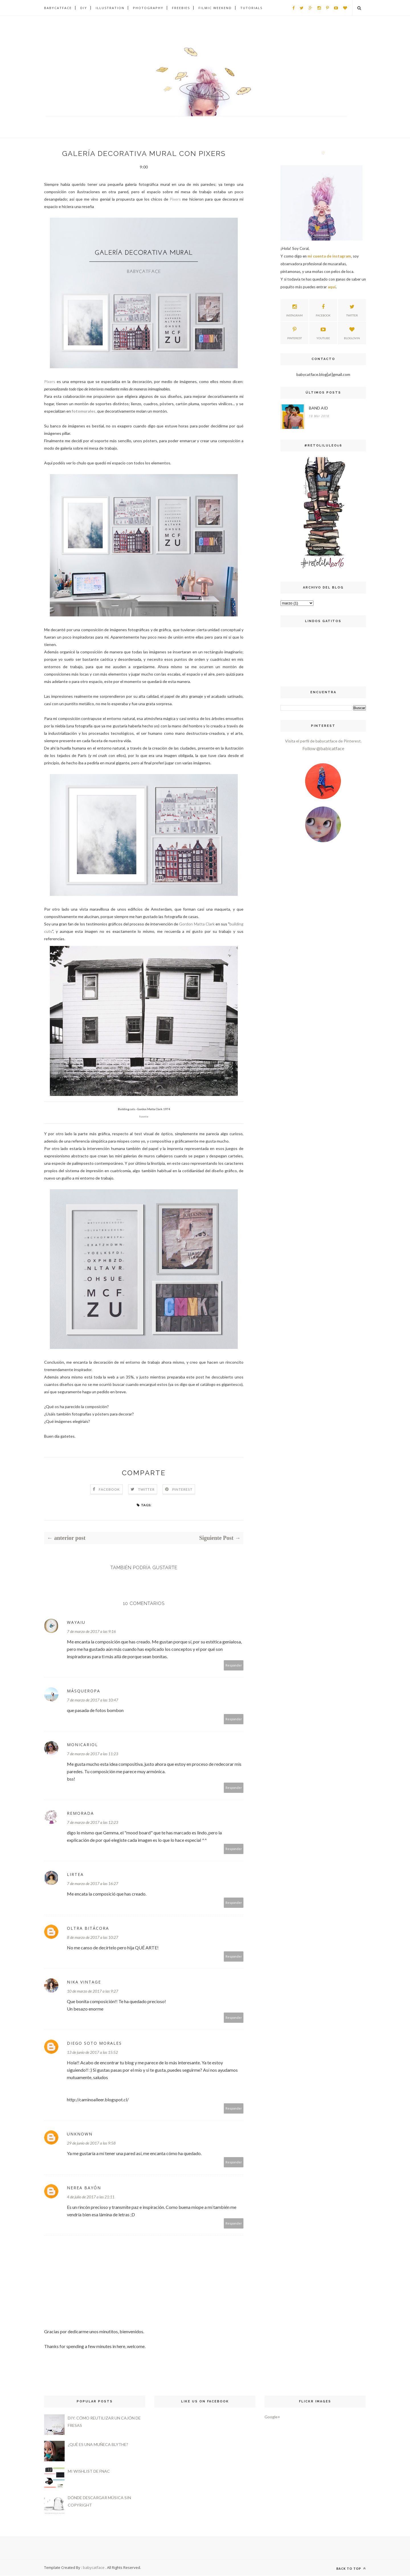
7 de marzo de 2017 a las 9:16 (91, 1631)
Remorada (80, 1813)
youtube (323, 332)
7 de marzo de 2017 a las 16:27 (92, 1883)
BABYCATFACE (58, 8)
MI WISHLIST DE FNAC (89, 2471)
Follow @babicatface (323, 748)
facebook (323, 309)
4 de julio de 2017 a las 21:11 (90, 2197)
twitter (352, 309)
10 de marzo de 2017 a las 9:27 (92, 1991)
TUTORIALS (251, 8)
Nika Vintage (84, 1982)
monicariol (82, 1745)
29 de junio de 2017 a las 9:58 (91, 2143)
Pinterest (182, 1489)
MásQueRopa (83, 1691)
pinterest (294, 332)
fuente (143, 1116)
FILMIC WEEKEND (215, 8)
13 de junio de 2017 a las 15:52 (92, 2052)
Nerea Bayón (84, 2188)
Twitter (146, 1489)
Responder (234, 1665)
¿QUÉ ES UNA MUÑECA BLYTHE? (98, 2444)
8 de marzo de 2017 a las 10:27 (92, 1937)
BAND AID (318, 408)
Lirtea (75, 1874)
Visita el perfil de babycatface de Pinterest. (323, 740)
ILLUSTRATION (110, 8)
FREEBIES (181, 8)
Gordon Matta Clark (196, 924)
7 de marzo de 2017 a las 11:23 (92, 1754)
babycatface (93, 2567)
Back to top (351, 2569)
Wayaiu (76, 1622)
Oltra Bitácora (88, 1928)
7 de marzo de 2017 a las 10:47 (92, 1700)
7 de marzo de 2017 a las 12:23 (92, 1822)
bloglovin (352, 332)
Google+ (272, 2417)
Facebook (109, 1489)
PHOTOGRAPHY (148, 8)
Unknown (80, 2134)
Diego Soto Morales (94, 2043)
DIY (83, 8)
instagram (294, 309)
